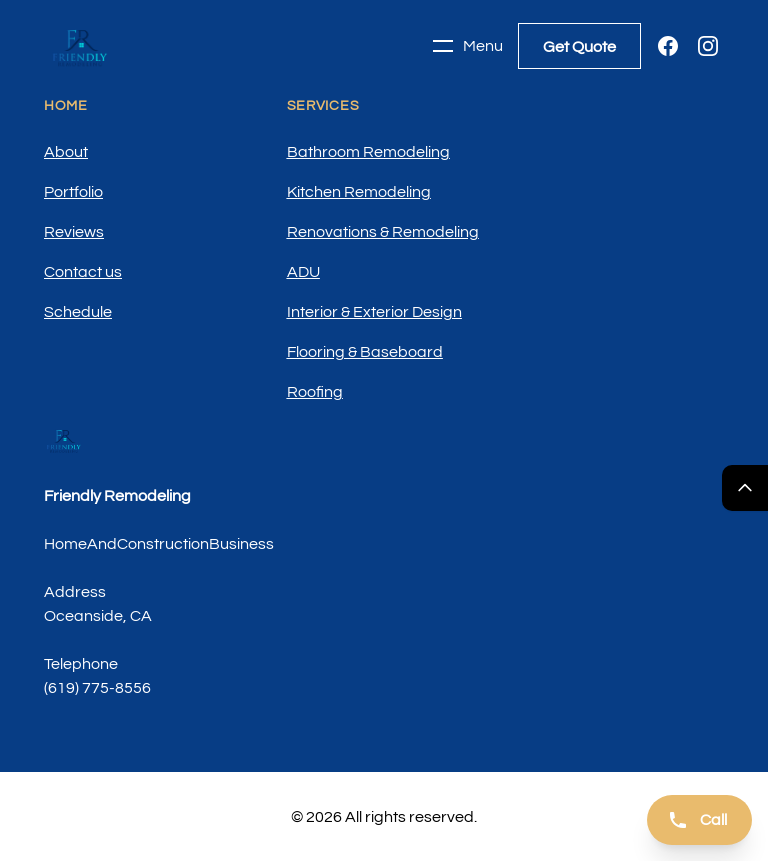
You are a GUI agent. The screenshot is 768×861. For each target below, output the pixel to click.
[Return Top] (745, 488)
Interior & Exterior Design (374, 312)
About (66, 152)
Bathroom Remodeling (368, 152)
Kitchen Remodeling (359, 192)
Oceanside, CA (98, 616)
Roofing (315, 392)
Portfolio (73, 192)
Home (66, 106)
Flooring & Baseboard (365, 352)
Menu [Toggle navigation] (467, 46)
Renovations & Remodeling (383, 232)
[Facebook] (668, 46)
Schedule (78, 312)
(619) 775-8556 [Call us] (97, 688)
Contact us (83, 272)
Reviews (74, 232)
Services (323, 106)
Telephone (81, 664)
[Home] (80, 46)
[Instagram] (708, 46)
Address (75, 592)
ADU (303, 272)
